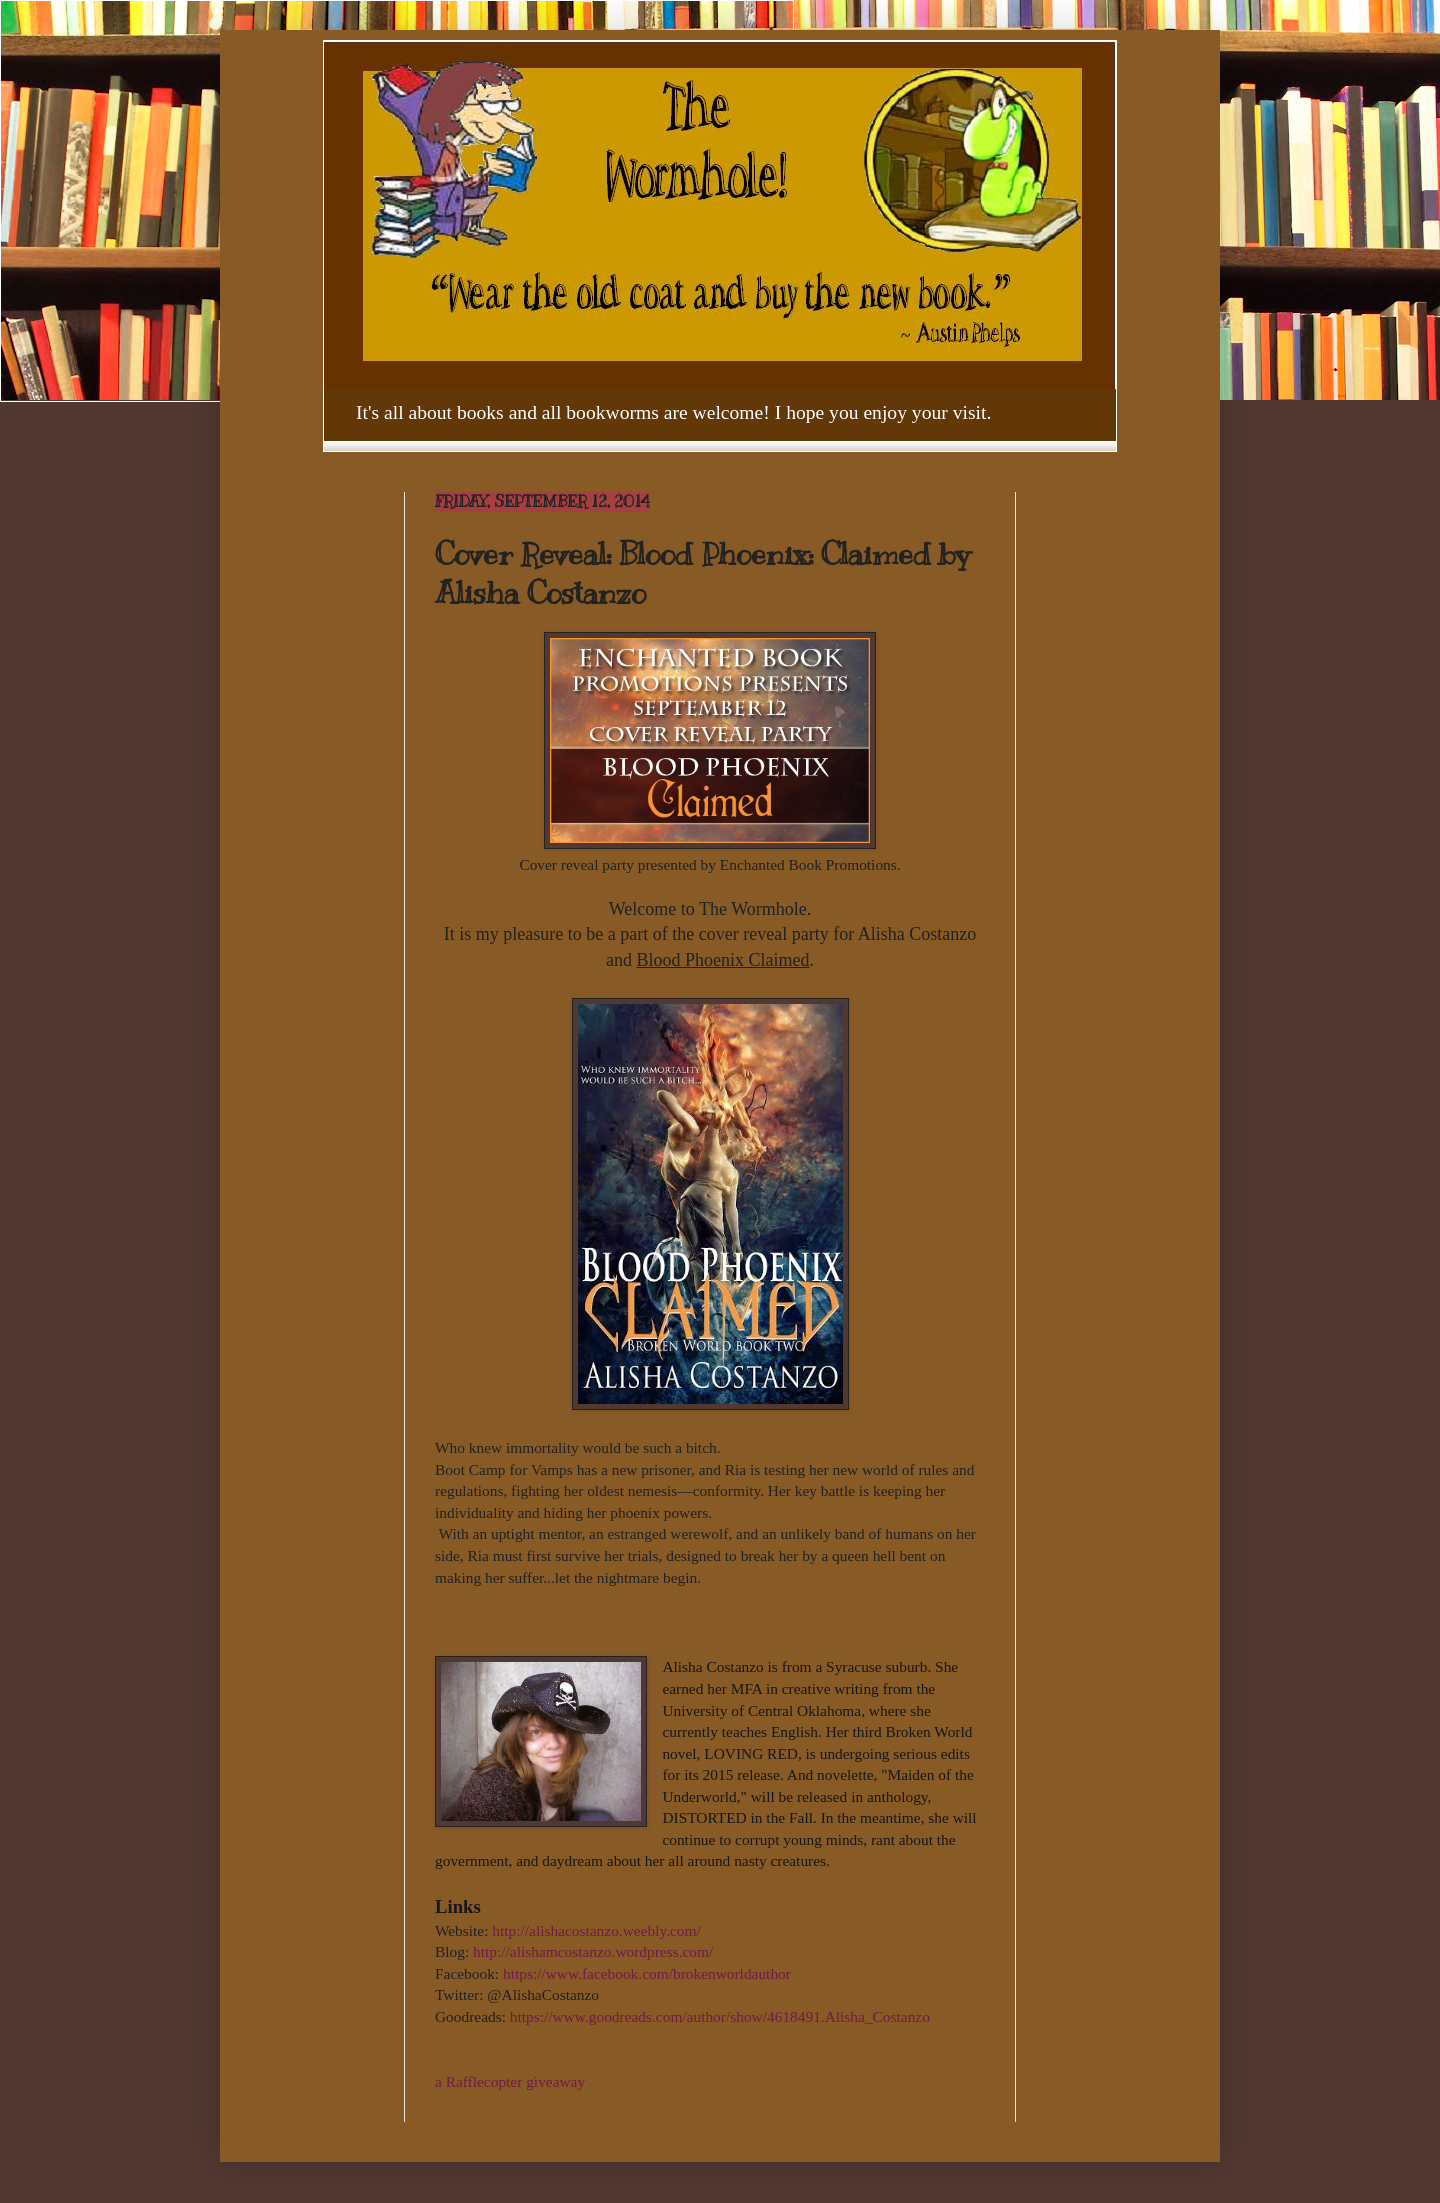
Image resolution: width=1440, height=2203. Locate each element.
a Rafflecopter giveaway (510, 2081)
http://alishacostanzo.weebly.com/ (596, 1930)
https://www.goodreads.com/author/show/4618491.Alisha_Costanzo (720, 2016)
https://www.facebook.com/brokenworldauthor (647, 1973)
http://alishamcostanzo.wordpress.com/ (593, 1951)
